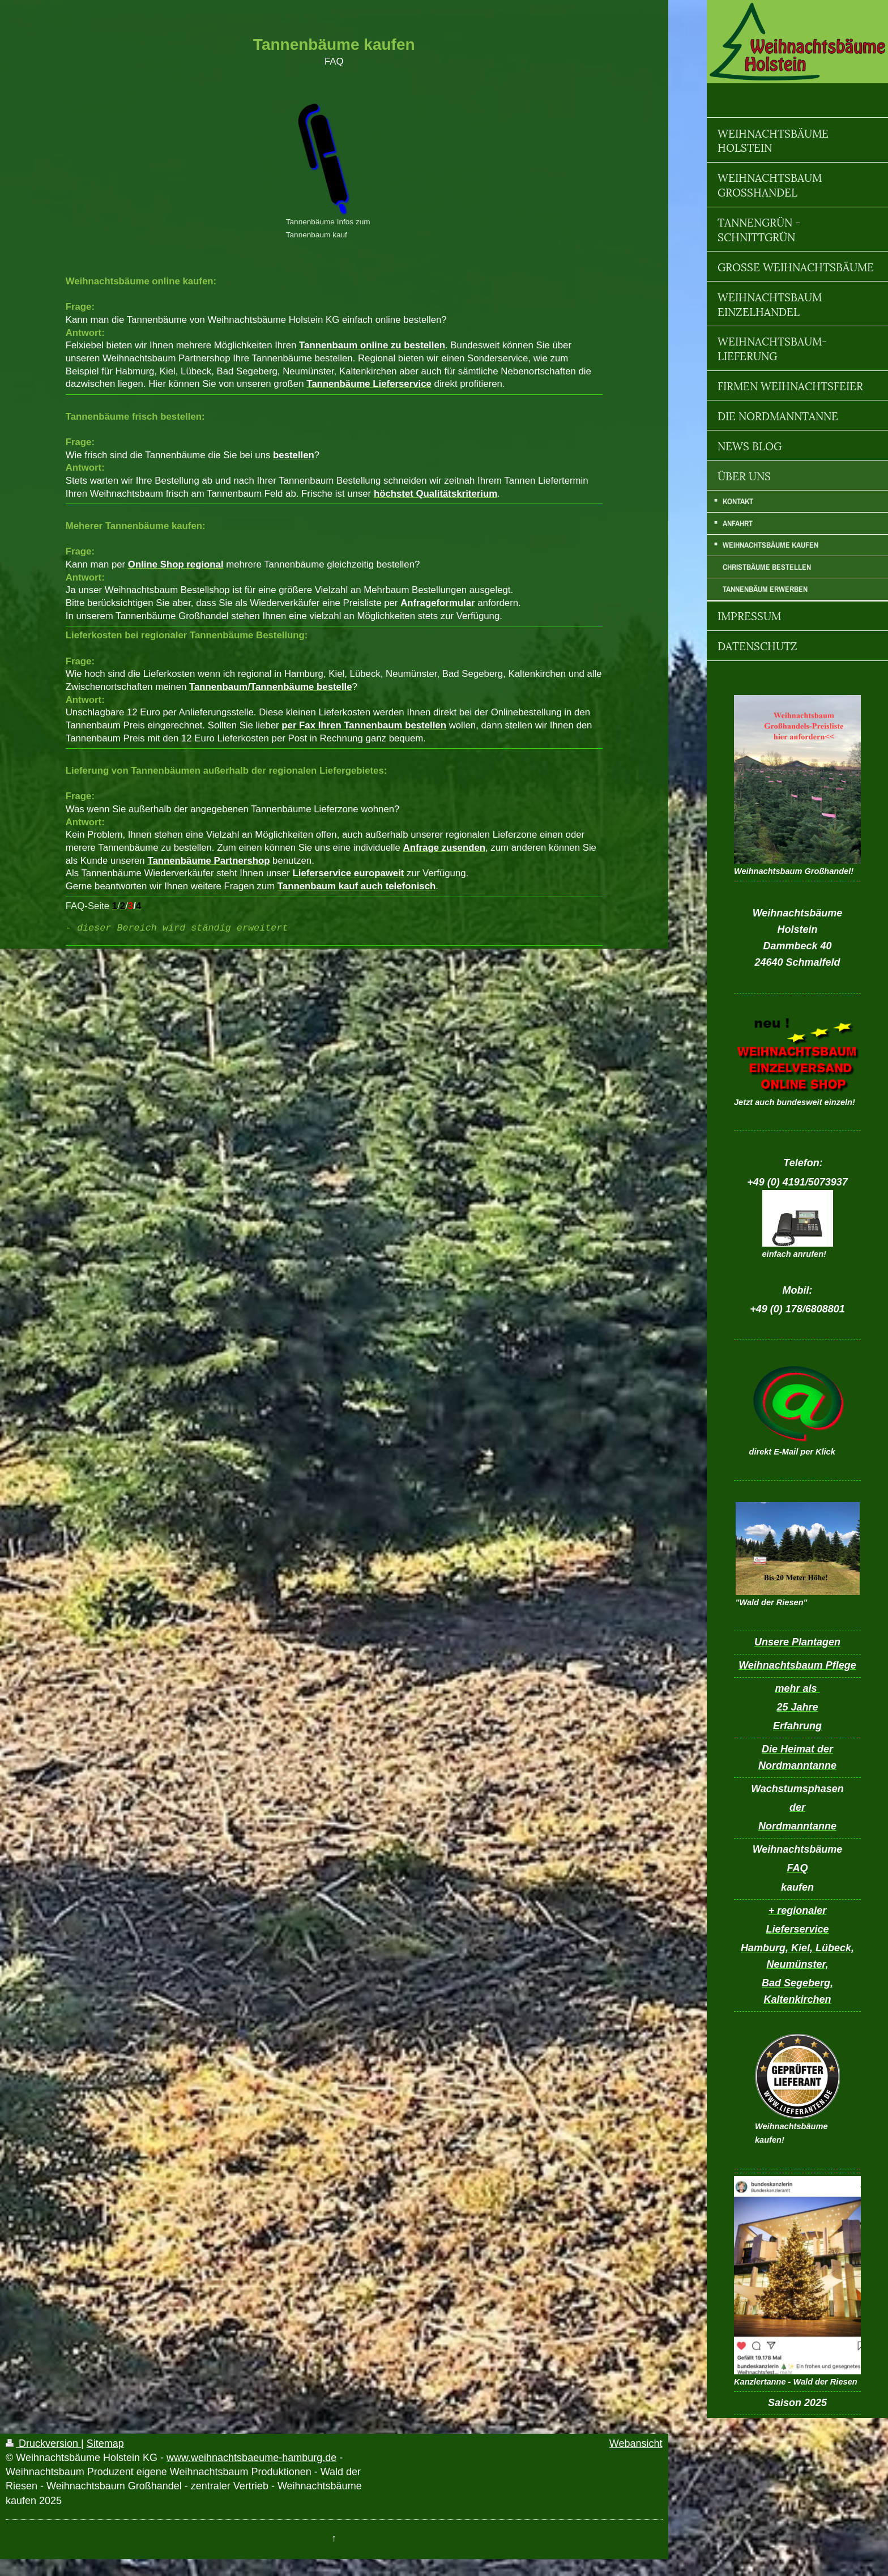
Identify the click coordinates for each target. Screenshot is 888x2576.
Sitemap (105, 2443)
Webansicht (636, 2443)
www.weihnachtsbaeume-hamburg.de (251, 2457)
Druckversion (43, 2443)
